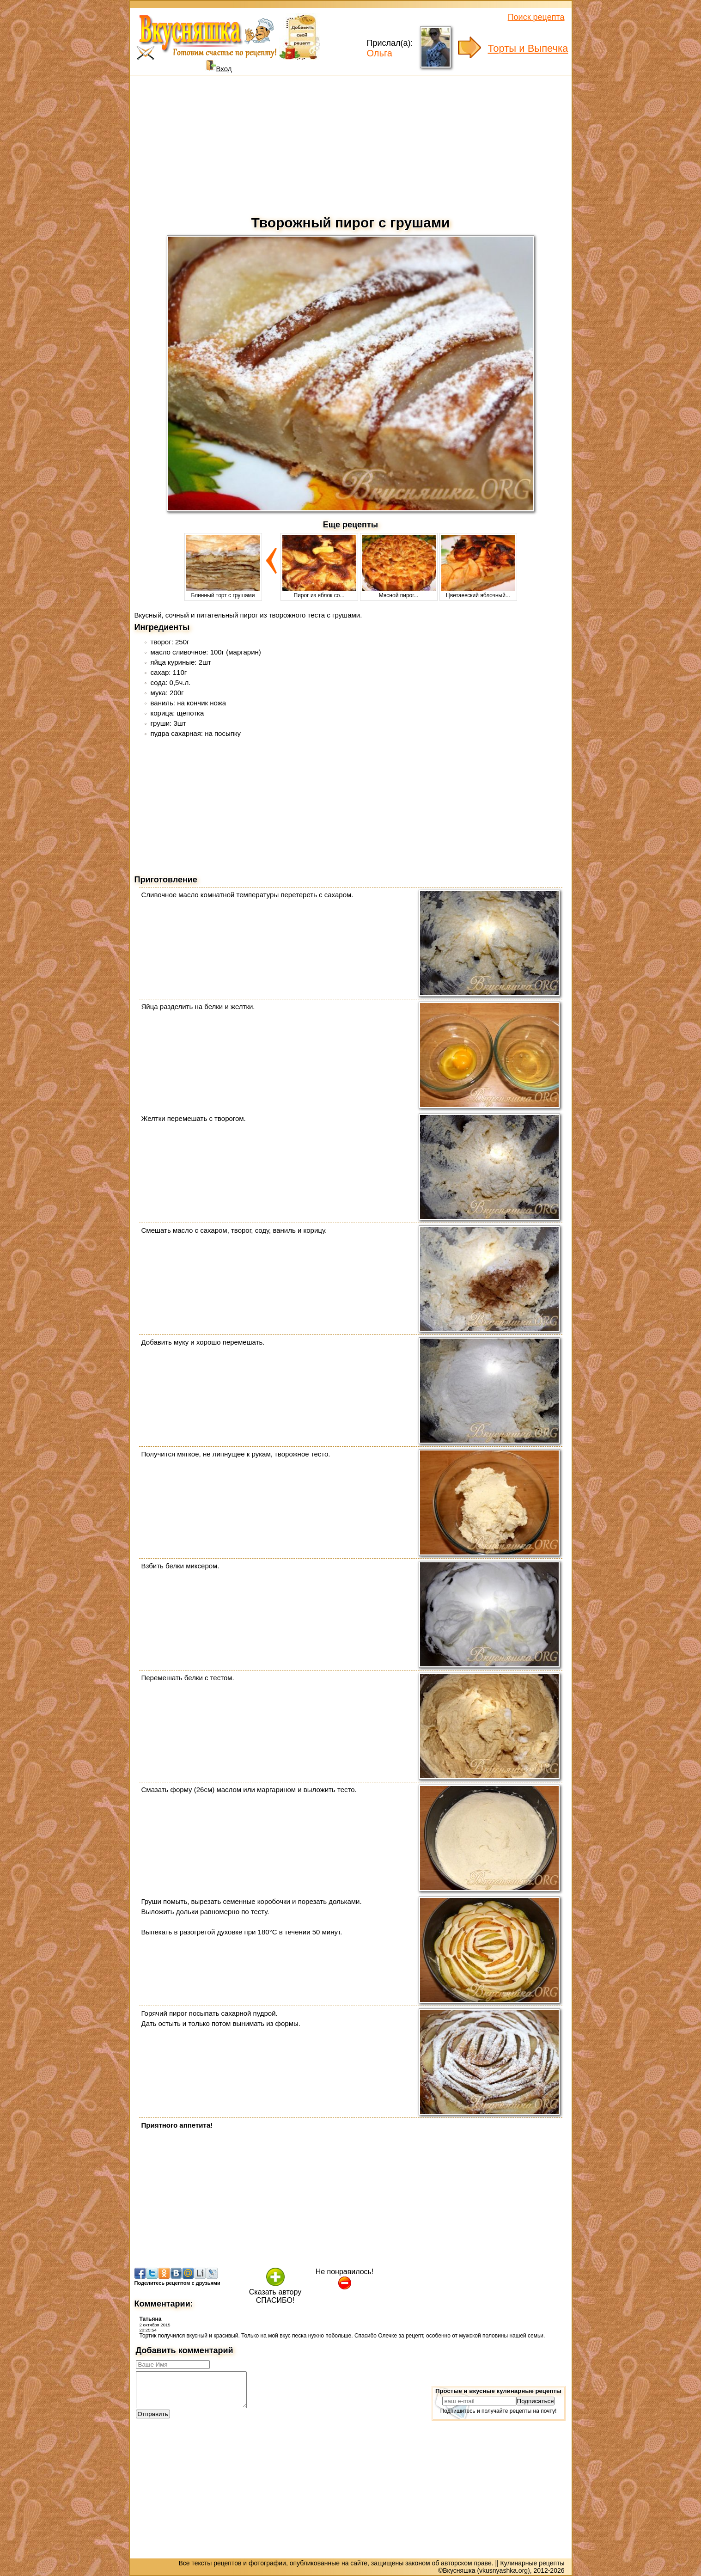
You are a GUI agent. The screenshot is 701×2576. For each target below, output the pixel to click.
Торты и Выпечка (528, 48)
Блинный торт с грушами (223, 592)
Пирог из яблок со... (319, 592)
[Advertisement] (351, 143)
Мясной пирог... (399, 592)
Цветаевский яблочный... (478, 592)
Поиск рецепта (536, 17)
